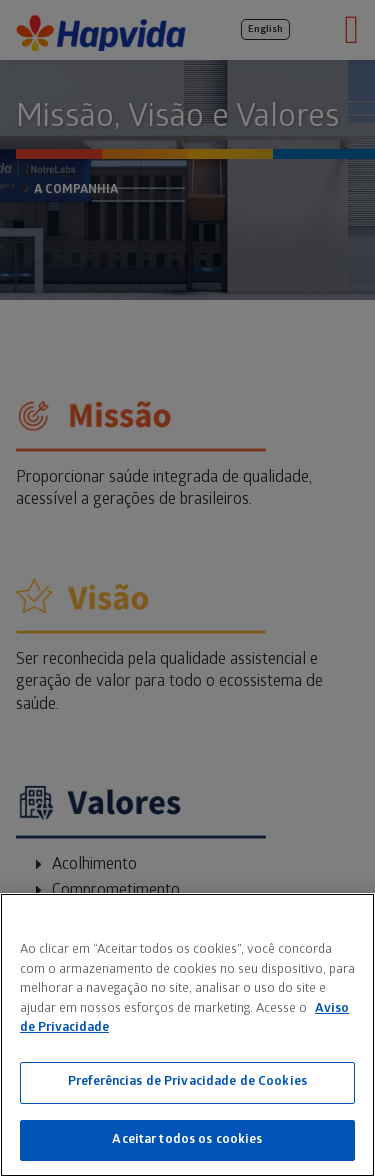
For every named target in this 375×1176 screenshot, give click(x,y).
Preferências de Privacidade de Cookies (187, 1083)
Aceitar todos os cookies (187, 1141)
